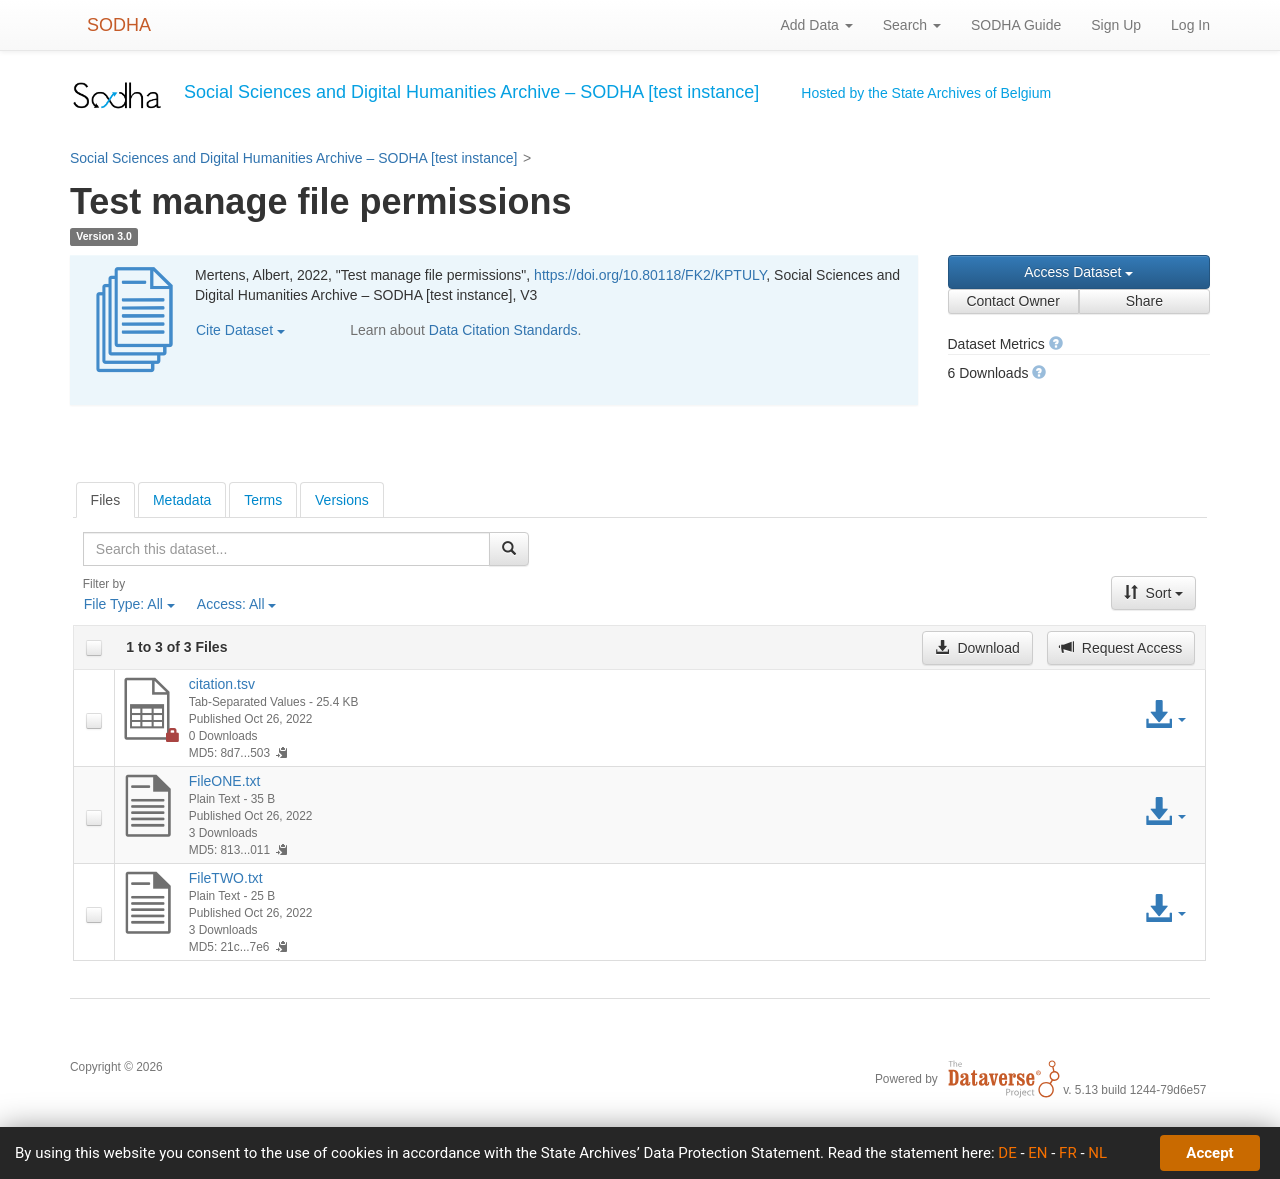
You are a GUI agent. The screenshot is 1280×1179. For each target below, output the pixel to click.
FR (1068, 1153)
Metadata (182, 500)
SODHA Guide (1016, 25)
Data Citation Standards (503, 330)
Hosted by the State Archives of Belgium (926, 93)
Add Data (816, 25)
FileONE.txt (225, 781)
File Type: (129, 604)
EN (1037, 1153)
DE (1007, 1153)
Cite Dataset (240, 330)
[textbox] (286, 549)
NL (1097, 1153)
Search (912, 25)
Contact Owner (1012, 301)
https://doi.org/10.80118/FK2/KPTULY (650, 275)
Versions (342, 500)
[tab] (106, 500)
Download (977, 648)
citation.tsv (222, 684)
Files (106, 500)
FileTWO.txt (226, 878)
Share (1144, 301)
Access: (237, 604)
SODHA (119, 25)
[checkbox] (94, 648)
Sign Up (1116, 25)
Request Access (1121, 648)
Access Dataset (1078, 272)
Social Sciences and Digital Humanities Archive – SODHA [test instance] (293, 158)
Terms (263, 500)
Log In (1190, 25)
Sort (1154, 593)
